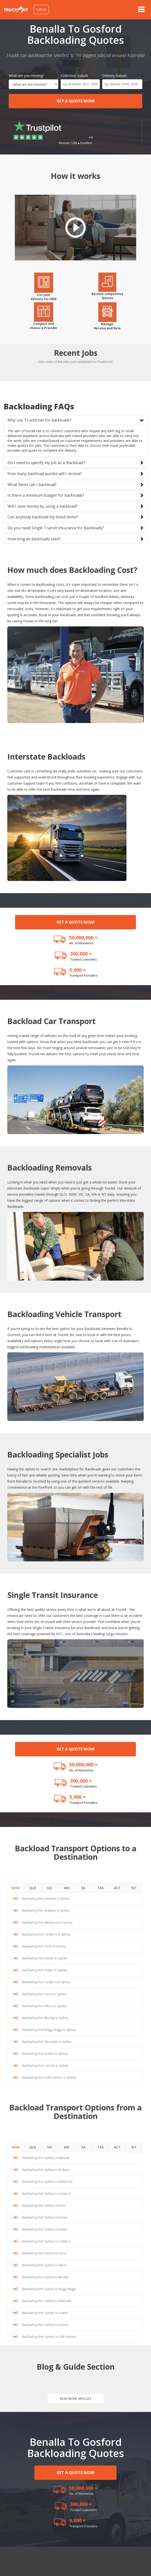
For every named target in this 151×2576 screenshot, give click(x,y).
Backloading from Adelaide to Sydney (46, 1899)
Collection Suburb (74, 75)
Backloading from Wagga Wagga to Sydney (49, 2030)
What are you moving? (26, 75)
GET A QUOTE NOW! (76, 101)
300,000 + (81, 953)
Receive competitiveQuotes (107, 296)
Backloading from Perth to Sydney (44, 1946)
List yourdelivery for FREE (44, 297)
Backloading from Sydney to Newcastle (47, 2301)
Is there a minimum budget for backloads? (46, 495)
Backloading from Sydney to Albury (44, 2265)
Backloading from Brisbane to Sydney (46, 1910)
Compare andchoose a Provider (44, 326)
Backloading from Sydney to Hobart (44, 2229)
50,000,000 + (83, 937)
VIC (49, 1888)
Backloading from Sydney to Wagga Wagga (49, 2289)
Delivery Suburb (114, 75)
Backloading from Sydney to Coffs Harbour (49, 2337)
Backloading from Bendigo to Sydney (45, 2018)
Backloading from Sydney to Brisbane (46, 2170)
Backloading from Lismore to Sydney (45, 2065)
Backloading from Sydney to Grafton (45, 2313)
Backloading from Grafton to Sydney (45, 2054)
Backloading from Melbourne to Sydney (47, 1922)
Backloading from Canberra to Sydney (46, 1934)
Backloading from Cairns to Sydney (44, 1994)
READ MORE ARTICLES (75, 2398)
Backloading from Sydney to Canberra (46, 2193)
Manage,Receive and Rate (107, 326)
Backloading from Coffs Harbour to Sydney (49, 2077)
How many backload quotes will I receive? (45, 473)
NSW (15, 1888)
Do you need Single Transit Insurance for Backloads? (56, 528)
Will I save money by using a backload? (42, 506)
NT (134, 1888)
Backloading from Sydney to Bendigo (45, 2277)
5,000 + (77, 970)
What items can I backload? (32, 484)
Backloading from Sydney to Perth (44, 2205)
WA (66, 1888)
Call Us (41, 9)
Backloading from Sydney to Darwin (45, 2217)
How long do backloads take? (34, 538)
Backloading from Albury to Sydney (44, 2006)
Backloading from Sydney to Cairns (44, 2253)
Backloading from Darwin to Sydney (45, 1958)
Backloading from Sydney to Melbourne (47, 2182)
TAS (100, 1888)
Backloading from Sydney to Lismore (45, 2325)
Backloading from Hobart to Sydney (44, 1970)
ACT (117, 1888)
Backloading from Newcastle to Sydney (47, 2042)
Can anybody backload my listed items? (43, 517)
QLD (32, 1888)
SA (83, 1888)
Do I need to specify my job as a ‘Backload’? (46, 462)
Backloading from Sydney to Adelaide (46, 2158)
